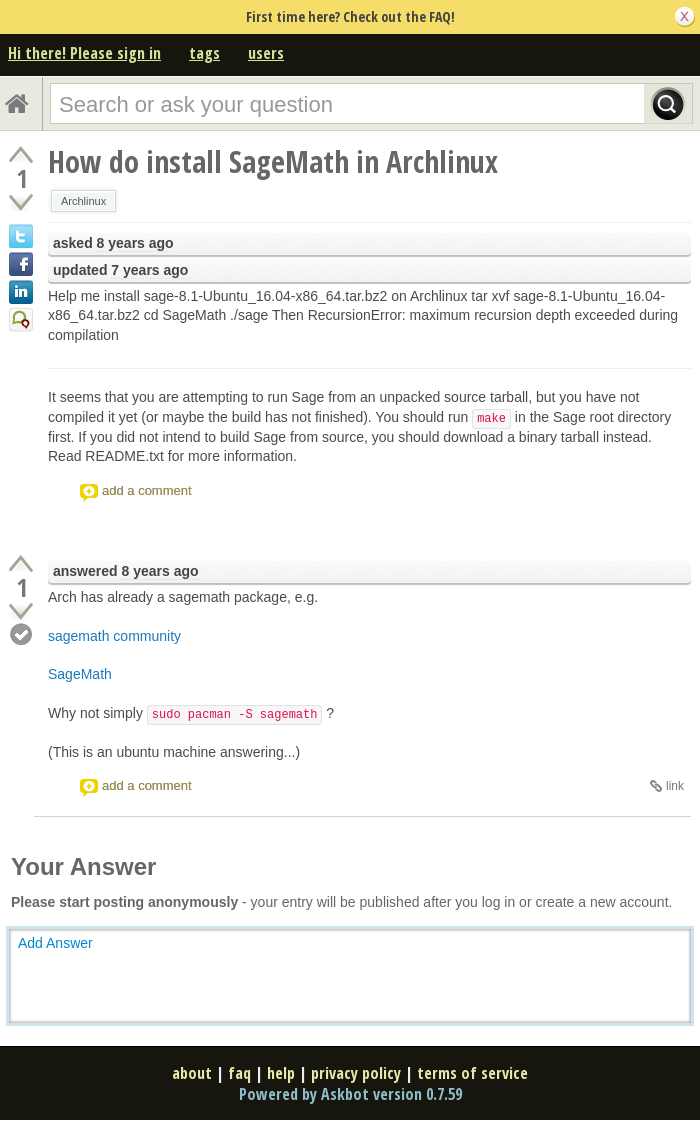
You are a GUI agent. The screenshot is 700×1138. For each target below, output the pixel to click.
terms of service (472, 1073)
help (281, 1073)
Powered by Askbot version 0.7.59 (350, 1094)
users (266, 53)
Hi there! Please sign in (84, 53)
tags (204, 53)
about (192, 1073)
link (675, 786)
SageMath (80, 674)
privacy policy (356, 1073)
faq (239, 1073)
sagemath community (114, 636)
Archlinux (83, 201)
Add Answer (55, 943)
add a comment (147, 490)
